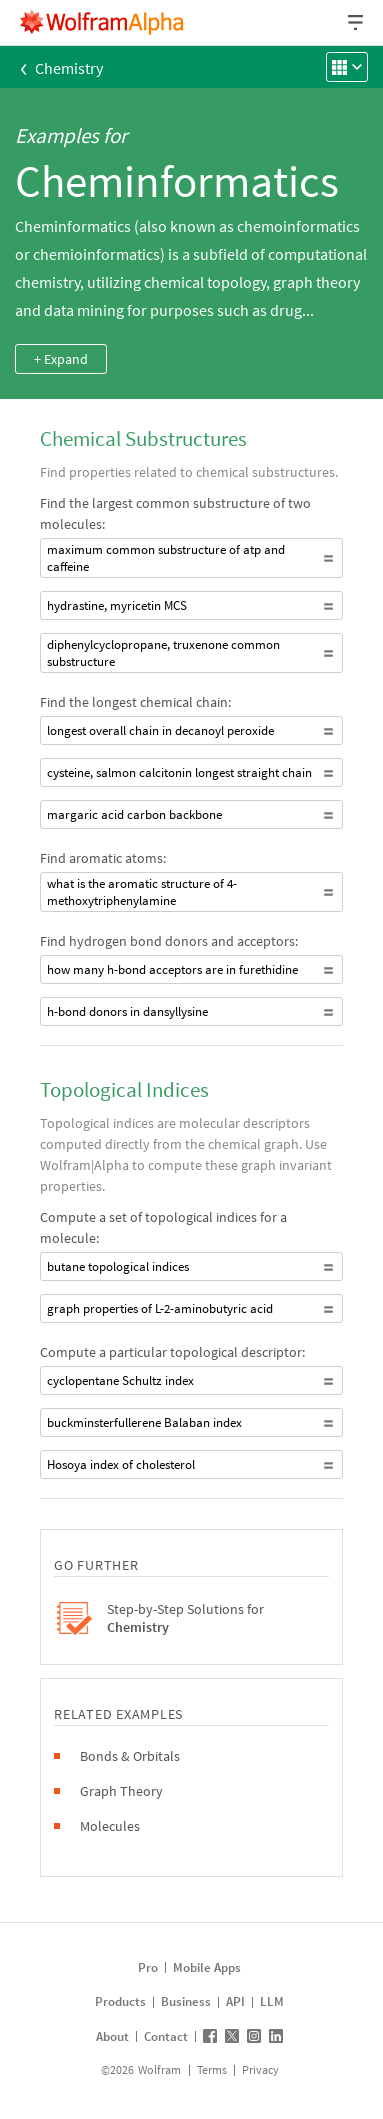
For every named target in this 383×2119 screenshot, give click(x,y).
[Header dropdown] (357, 22)
